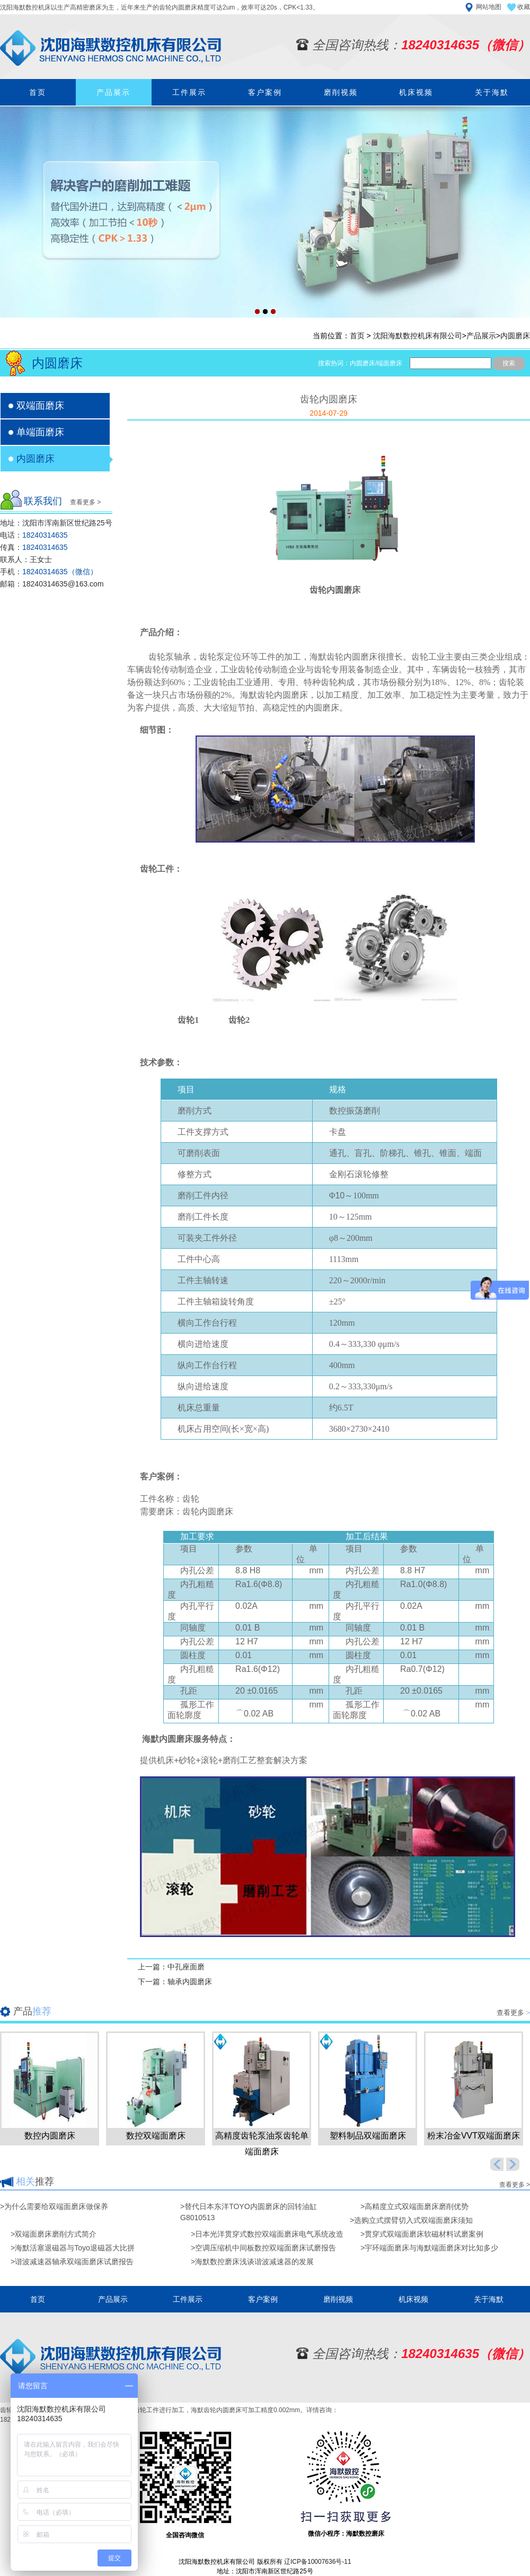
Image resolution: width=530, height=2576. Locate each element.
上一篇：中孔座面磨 (171, 1966)
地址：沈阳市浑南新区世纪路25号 (56, 523)
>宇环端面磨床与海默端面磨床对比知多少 (429, 2248)
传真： (34, 547)
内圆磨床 (515, 335)
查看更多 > (85, 502)
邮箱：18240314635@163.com (52, 584)
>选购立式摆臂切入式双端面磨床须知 (411, 2220)
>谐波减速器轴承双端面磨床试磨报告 (72, 2261)
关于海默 (492, 92)
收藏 (523, 7)
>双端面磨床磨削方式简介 (53, 2234)
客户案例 (265, 92)
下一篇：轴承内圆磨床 (175, 1981)
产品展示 (113, 92)
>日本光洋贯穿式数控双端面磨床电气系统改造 (267, 2234)
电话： (34, 535)
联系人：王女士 (26, 559)
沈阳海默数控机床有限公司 (417, 335)
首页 (37, 92)
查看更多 (513, 2013)
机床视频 (416, 92)
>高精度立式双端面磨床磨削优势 (414, 2206)
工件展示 (189, 92)
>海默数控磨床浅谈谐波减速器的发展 (252, 2261)
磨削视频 (341, 92)
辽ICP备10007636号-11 (317, 2561)
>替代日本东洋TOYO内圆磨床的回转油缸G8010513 (248, 2212)
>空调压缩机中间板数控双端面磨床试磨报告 (263, 2248)
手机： (49, 571)
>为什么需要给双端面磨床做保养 (54, 2206)
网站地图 (488, 7)
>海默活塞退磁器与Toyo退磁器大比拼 (73, 2248)
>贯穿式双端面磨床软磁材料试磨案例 (421, 2234)
